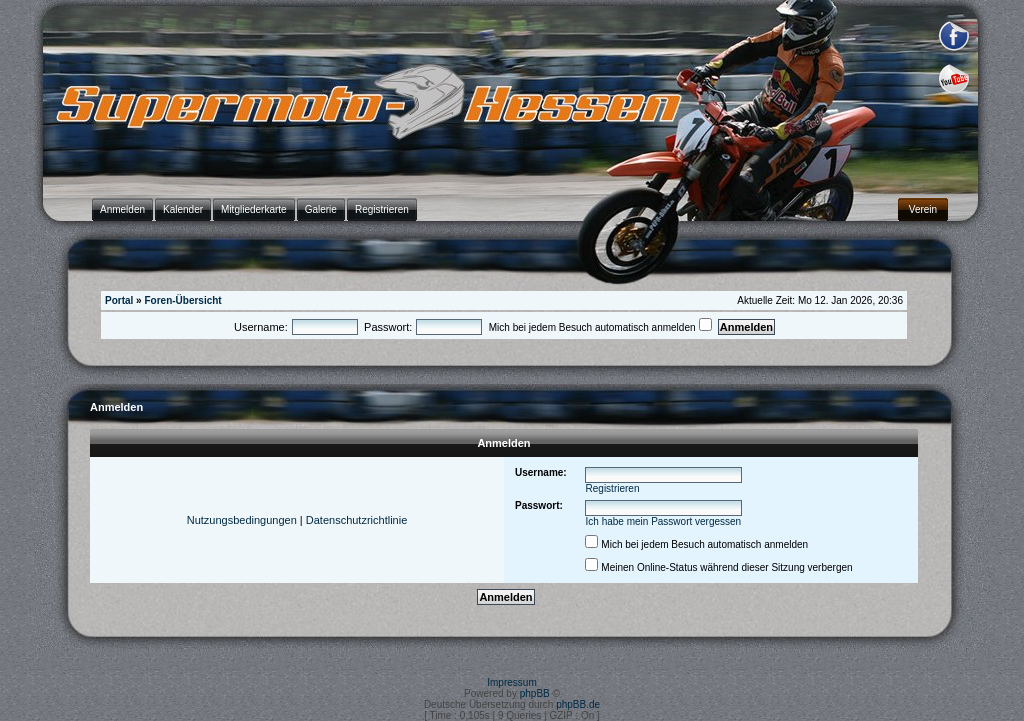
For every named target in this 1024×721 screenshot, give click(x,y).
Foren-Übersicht (182, 300)
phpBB (535, 693)
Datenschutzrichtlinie (357, 520)
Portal (119, 300)
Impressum (511, 682)
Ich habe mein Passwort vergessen (664, 521)
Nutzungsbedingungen (242, 520)
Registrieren (613, 488)
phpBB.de (578, 704)
